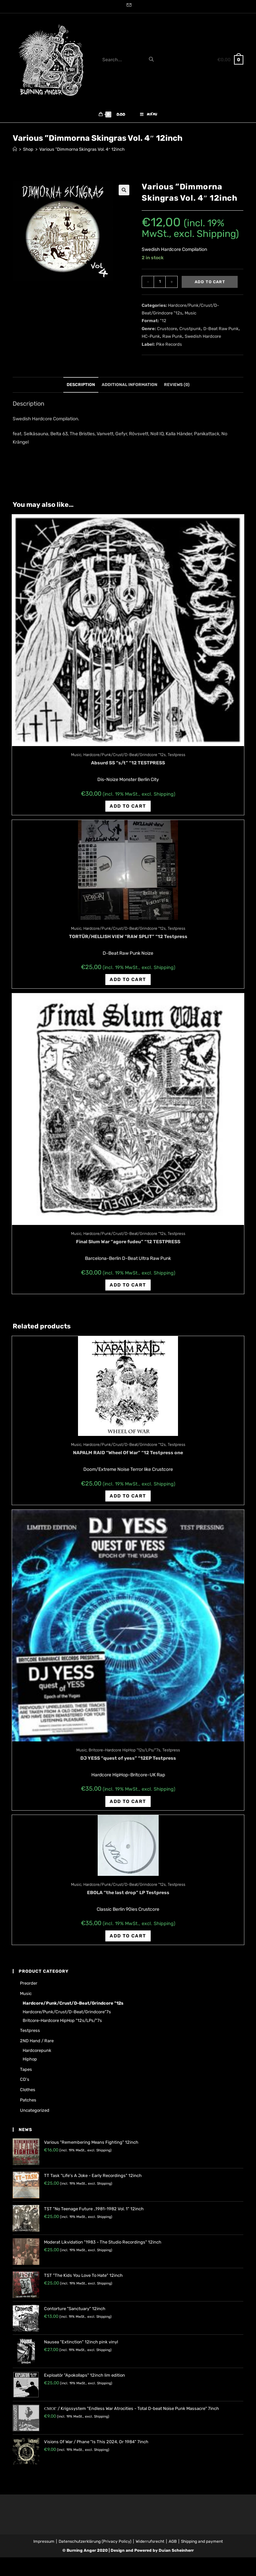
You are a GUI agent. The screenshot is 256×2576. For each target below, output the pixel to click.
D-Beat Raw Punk (221, 332)
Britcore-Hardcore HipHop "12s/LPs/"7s (124, 1754)
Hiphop (30, 2062)
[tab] (80, 388)
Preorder (28, 1987)
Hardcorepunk (37, 2054)
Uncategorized (34, 2113)
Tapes (26, 2073)
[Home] (15, 153)
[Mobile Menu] (149, 116)
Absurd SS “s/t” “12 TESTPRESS (128, 767)
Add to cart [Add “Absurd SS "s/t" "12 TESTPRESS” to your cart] (128, 810)
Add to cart (210, 285)
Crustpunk (190, 332)
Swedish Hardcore (203, 340)
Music (190, 316)
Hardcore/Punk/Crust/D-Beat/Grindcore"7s (67, 2015)
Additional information (129, 388)
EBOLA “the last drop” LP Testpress (128, 1896)
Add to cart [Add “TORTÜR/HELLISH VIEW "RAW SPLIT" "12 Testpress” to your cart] (128, 983)
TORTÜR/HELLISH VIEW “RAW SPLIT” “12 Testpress (128, 940)
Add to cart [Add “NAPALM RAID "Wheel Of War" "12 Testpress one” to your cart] (128, 1500)
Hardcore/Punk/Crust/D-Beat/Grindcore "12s (124, 758)
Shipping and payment (202, 2545)
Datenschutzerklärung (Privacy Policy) (95, 2545)
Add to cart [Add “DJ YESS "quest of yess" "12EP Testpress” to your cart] (128, 1805)
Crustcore (167, 332)
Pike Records (169, 347)
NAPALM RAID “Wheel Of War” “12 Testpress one (128, 1457)
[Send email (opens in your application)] (128, 6)
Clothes (27, 2093)
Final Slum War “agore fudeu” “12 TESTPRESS (128, 1246)
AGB (173, 2545)
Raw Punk (172, 340)
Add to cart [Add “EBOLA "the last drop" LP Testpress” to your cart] (128, 1939)
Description (81, 388)
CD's (24, 2083)
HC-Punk (151, 340)
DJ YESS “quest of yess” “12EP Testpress (128, 1762)
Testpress (176, 758)
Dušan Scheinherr (176, 2554)
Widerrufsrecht (150, 2545)
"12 (163, 324)
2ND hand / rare (37, 2044)
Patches (28, 2103)
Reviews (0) (177, 388)
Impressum (43, 2545)
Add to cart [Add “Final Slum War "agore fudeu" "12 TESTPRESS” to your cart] (128, 1288)
